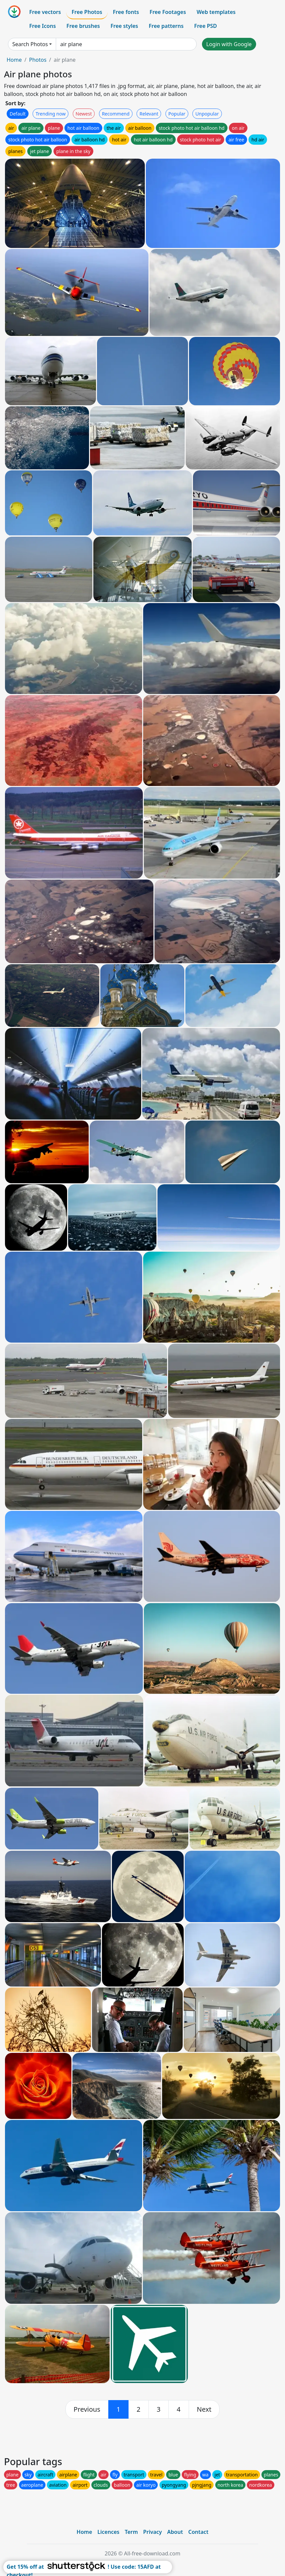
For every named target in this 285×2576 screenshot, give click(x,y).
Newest (84, 114)
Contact (198, 2532)
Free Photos (86, 12)
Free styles (124, 26)
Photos (37, 59)
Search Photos (30, 44)
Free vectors (45, 12)
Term (131, 2532)
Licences (108, 2532)
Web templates (216, 12)
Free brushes (83, 26)
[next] (204, 2409)
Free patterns (166, 26)
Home (14, 59)
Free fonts (126, 12)
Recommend (116, 114)
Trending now (50, 114)
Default (18, 114)
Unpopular (207, 114)
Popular (176, 114)
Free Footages (167, 12)
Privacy (152, 2532)
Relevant (149, 114)
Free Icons (42, 26)
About (175, 2532)
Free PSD (205, 26)
